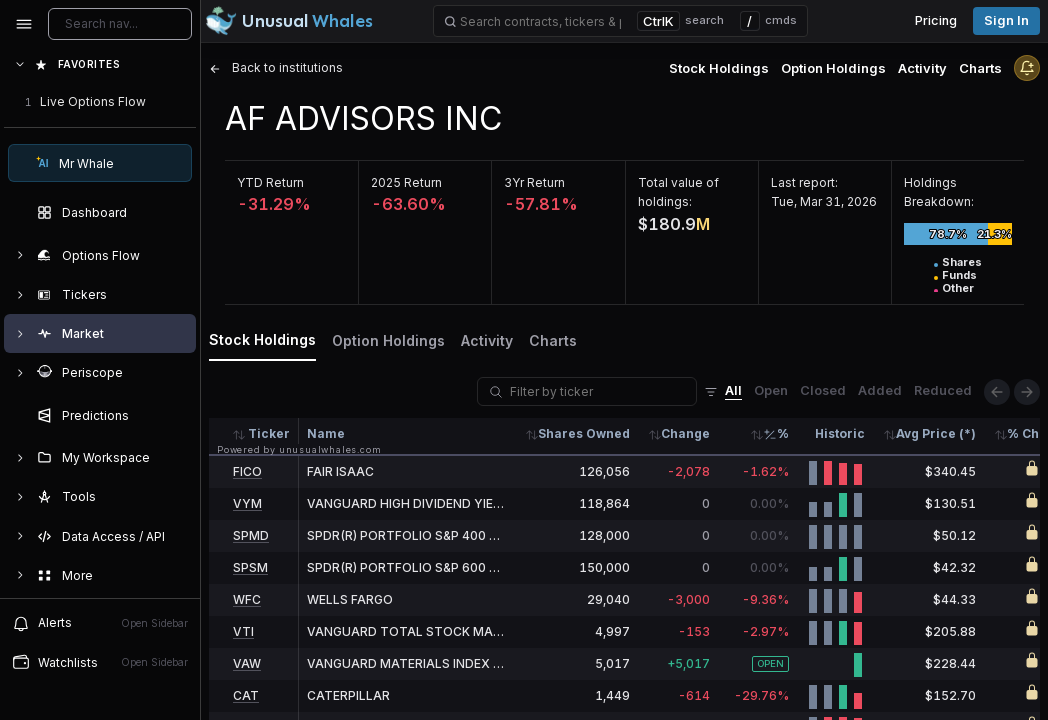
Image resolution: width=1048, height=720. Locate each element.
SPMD (251, 535)
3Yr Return (534, 182)
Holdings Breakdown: (939, 192)
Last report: (804, 182)
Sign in (1006, 20)
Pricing (936, 20)
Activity (922, 68)
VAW (247, 663)
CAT (246, 695)
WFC (247, 599)
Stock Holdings (719, 68)
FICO (247, 471)
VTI (243, 631)
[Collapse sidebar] (24, 24)
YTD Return (270, 182)
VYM (247, 503)
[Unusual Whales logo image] (289, 21)
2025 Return (406, 182)
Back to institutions (276, 67)
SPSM (250, 567)
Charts (980, 68)
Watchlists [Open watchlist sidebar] (100, 662)
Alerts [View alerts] (100, 623)
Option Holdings (833, 68)
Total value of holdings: (678, 192)
